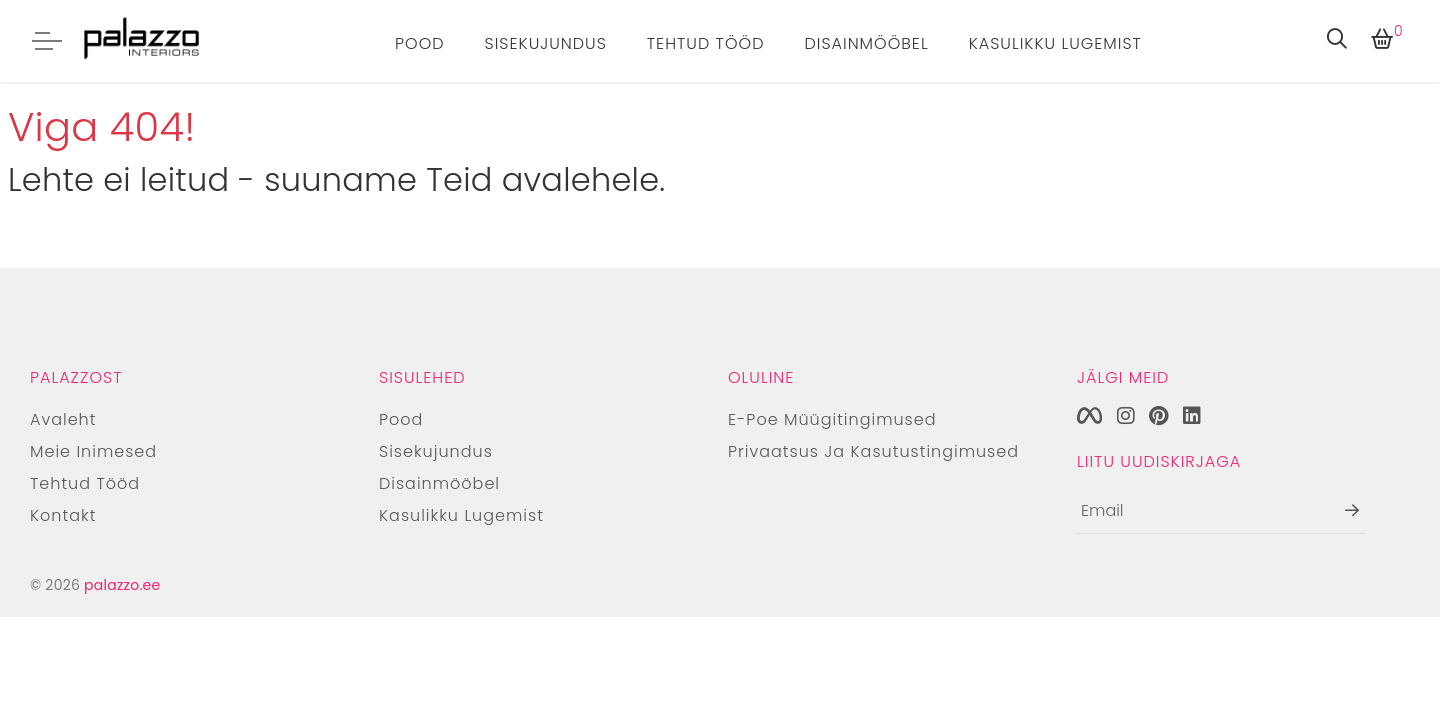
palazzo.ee (122, 585)
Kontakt (63, 515)
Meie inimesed (93, 451)
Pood (420, 43)
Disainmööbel (866, 43)
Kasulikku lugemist (1055, 43)
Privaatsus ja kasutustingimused (873, 451)
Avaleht (63, 419)
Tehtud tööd (706, 43)
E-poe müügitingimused (832, 419)
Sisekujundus (546, 43)
